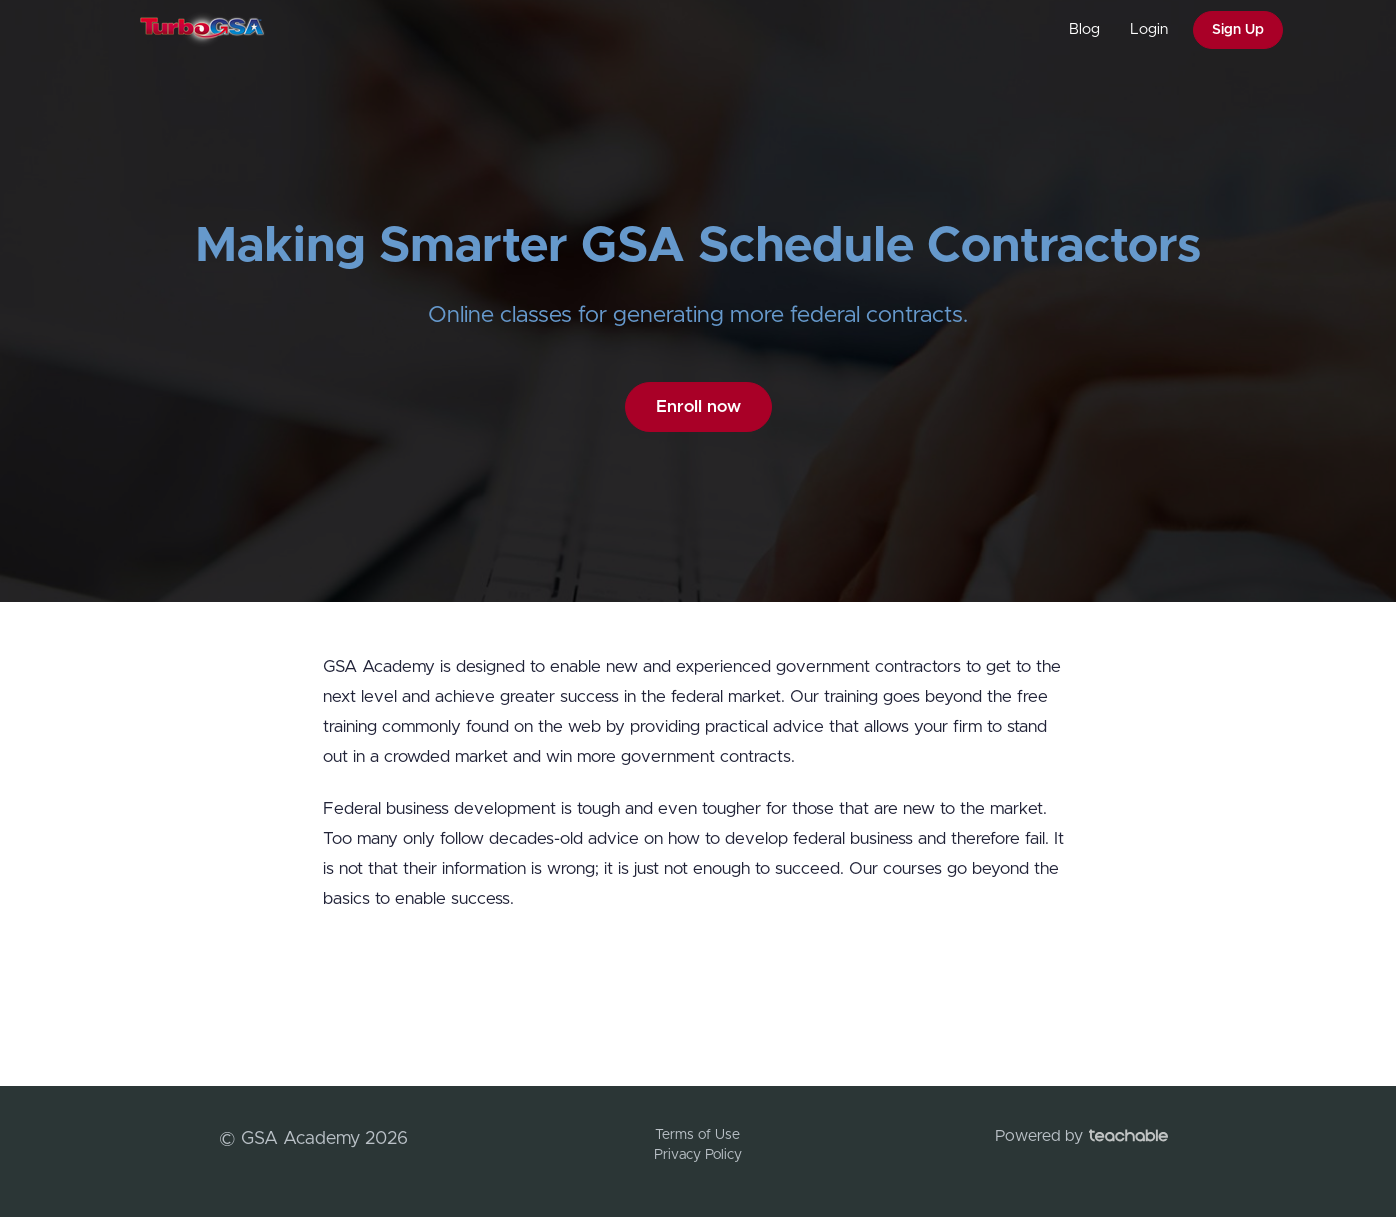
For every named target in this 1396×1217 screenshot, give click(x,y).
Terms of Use (697, 1135)
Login (1149, 29)
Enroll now (698, 406)
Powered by (1081, 1136)
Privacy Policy (698, 1155)
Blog (1084, 29)
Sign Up (1238, 30)
